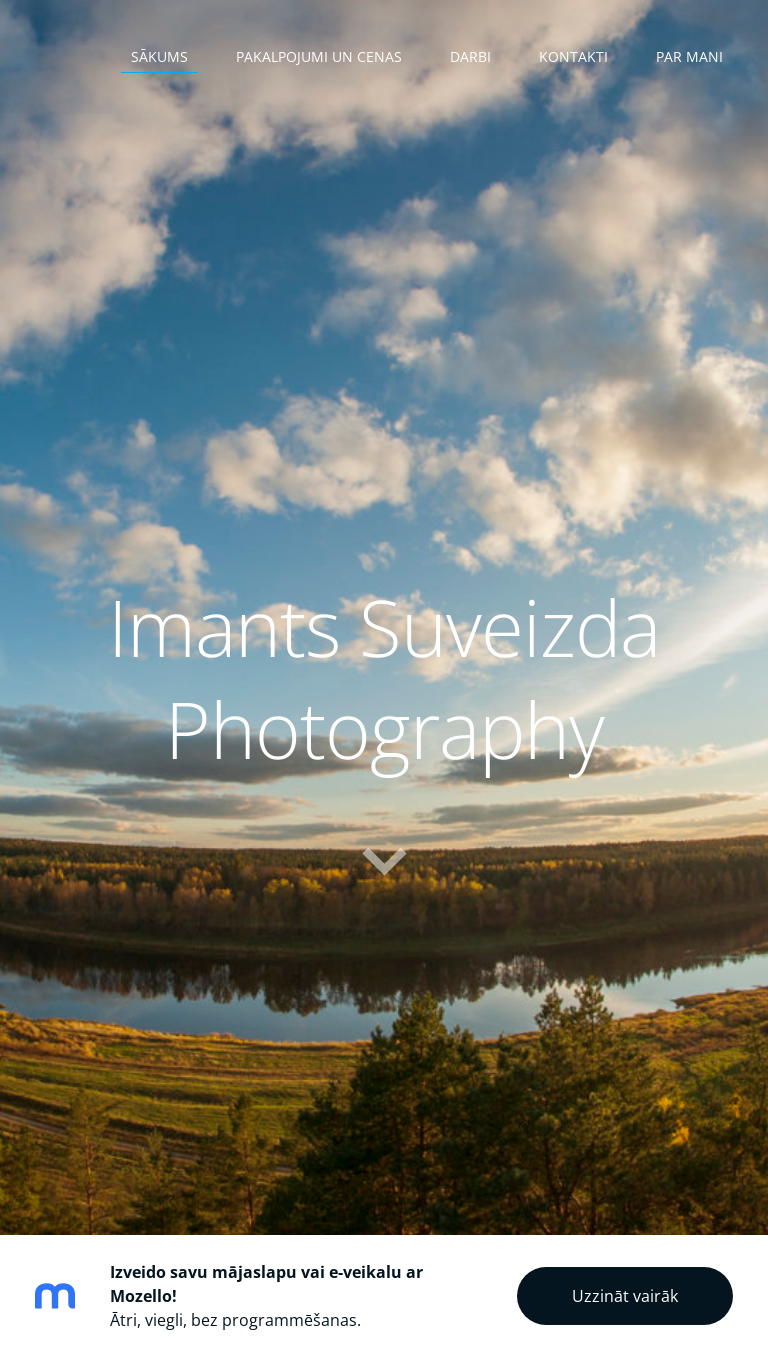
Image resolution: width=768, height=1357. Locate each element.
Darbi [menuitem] (470, 56)
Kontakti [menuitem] (573, 56)
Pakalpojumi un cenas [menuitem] (319, 56)
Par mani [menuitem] (689, 56)
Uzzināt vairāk (625, 1296)
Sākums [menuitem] (159, 56)
